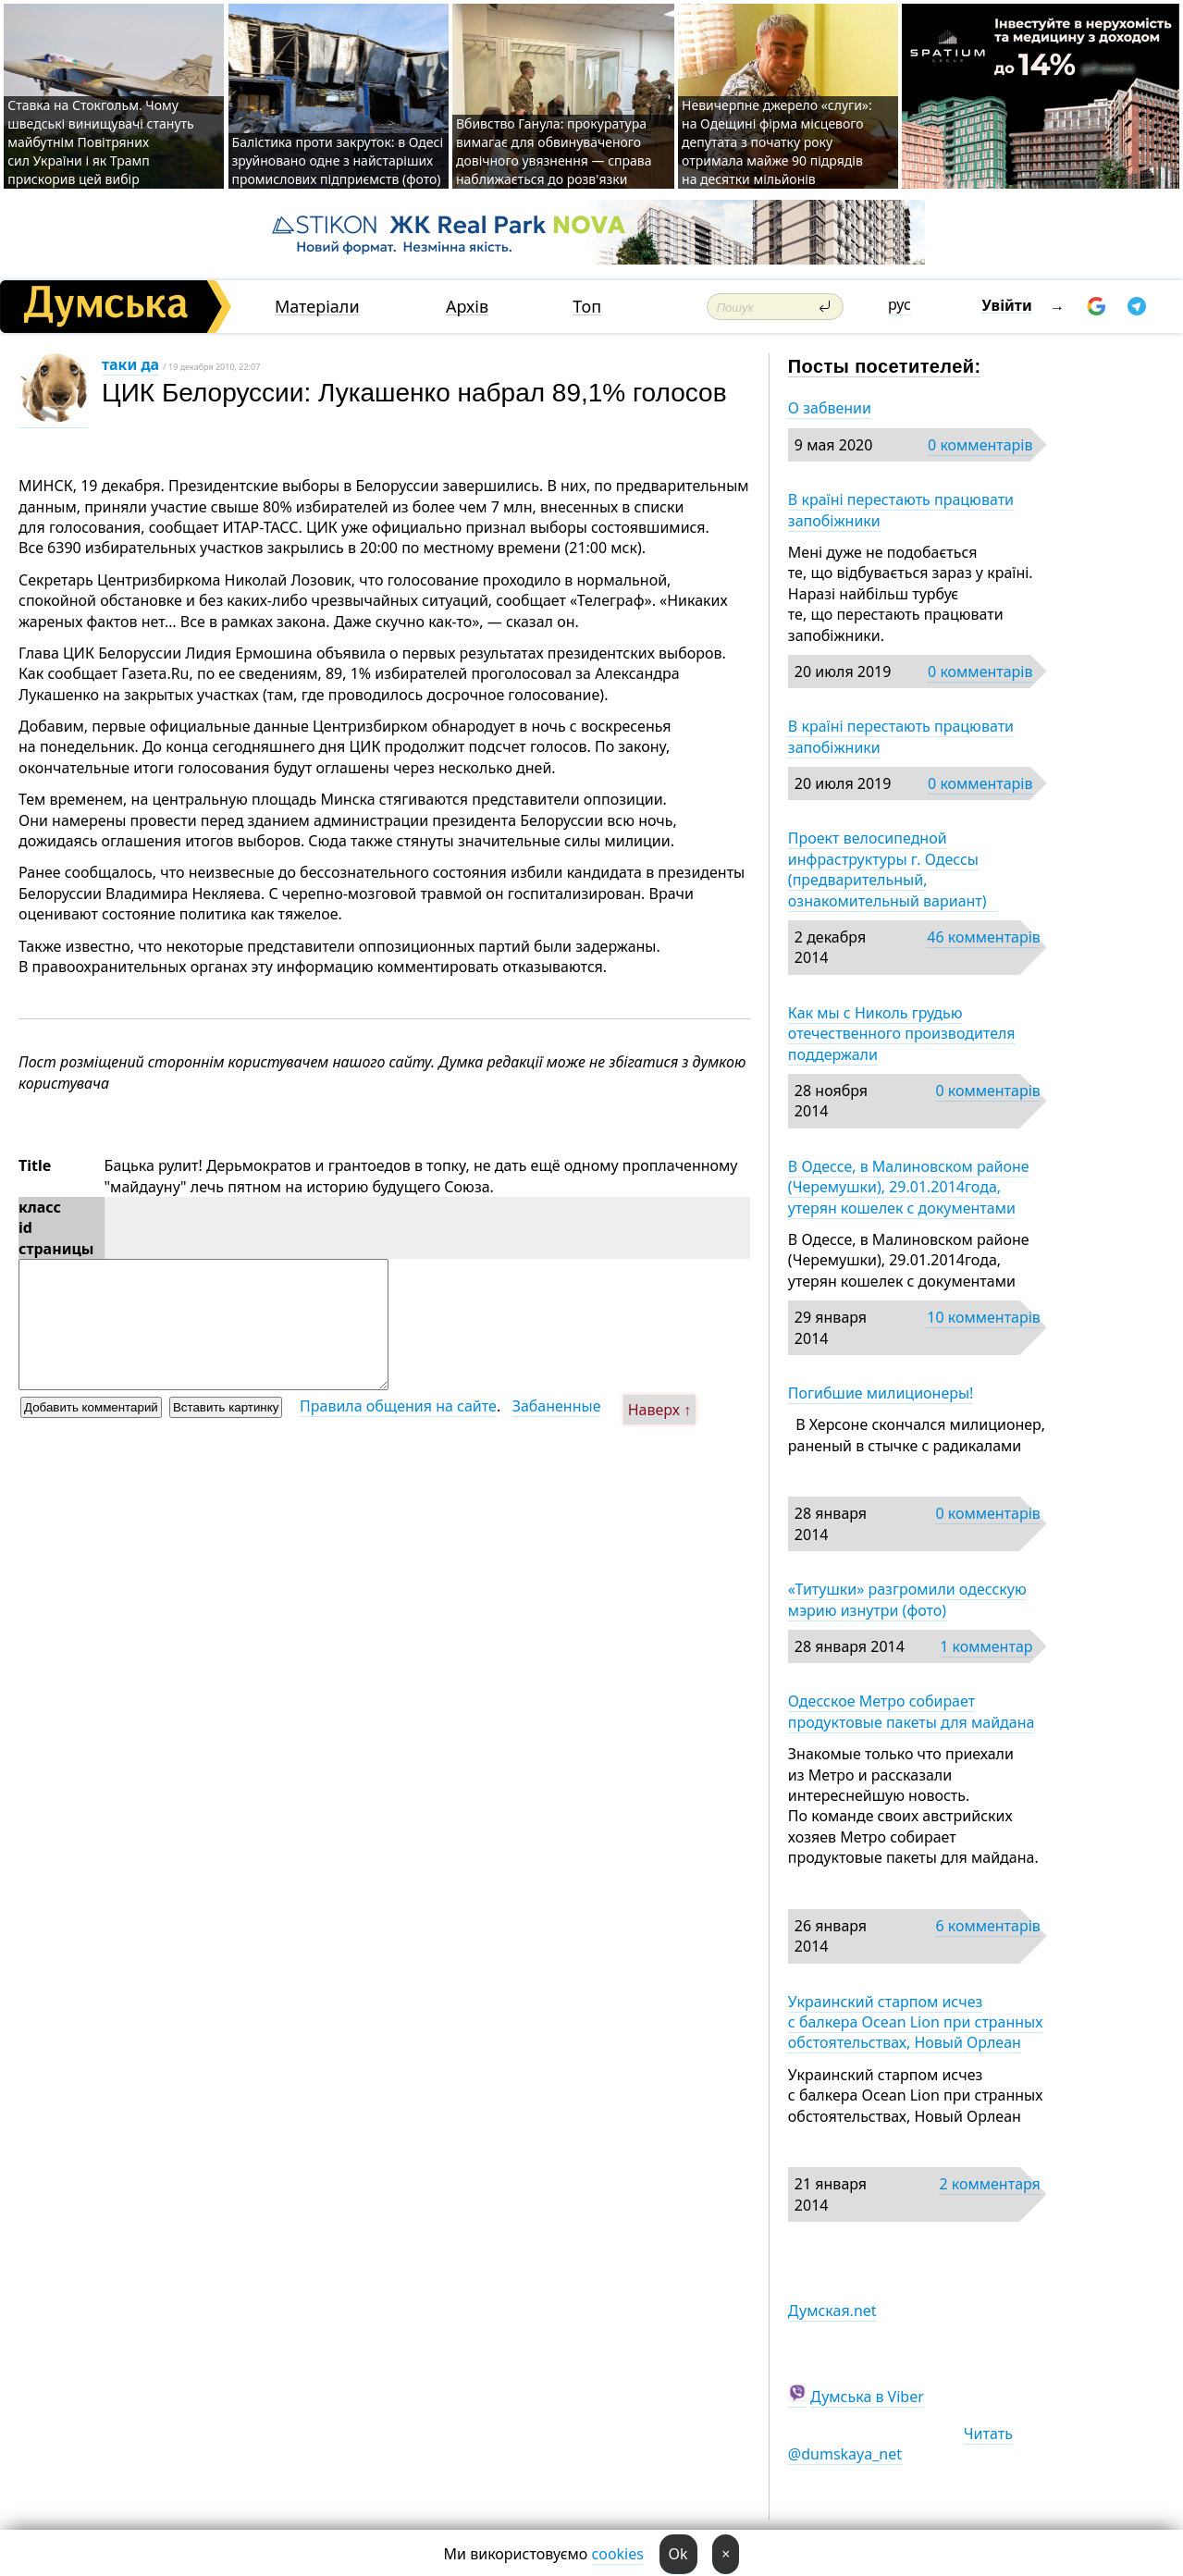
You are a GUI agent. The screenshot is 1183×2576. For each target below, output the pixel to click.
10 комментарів (984, 1317)
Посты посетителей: (884, 366)
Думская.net (832, 2310)
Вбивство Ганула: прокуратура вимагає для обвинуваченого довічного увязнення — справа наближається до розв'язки (554, 151)
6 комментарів (987, 1926)
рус (899, 304)
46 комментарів (984, 937)
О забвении (829, 408)
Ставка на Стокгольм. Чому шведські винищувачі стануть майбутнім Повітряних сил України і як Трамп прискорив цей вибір (100, 142)
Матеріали (317, 306)
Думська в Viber (867, 2396)
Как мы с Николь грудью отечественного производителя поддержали (902, 1034)
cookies (618, 2554)
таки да (130, 364)
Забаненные (556, 1406)
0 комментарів (980, 445)
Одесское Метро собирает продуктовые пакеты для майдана (911, 1711)
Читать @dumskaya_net (900, 2443)
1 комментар (986, 1646)
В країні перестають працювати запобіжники (901, 509)
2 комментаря (989, 2184)
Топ (587, 306)
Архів (467, 306)
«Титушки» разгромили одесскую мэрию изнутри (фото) (907, 1599)
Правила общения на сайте (398, 1406)
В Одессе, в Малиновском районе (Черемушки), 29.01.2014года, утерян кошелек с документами (908, 1187)
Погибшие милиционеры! (881, 1393)
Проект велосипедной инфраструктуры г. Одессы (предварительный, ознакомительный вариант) (893, 869)
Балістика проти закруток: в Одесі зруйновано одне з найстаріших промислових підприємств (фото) (337, 160)
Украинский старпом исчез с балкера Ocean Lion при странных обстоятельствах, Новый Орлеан (915, 2022)
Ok (678, 2554)
